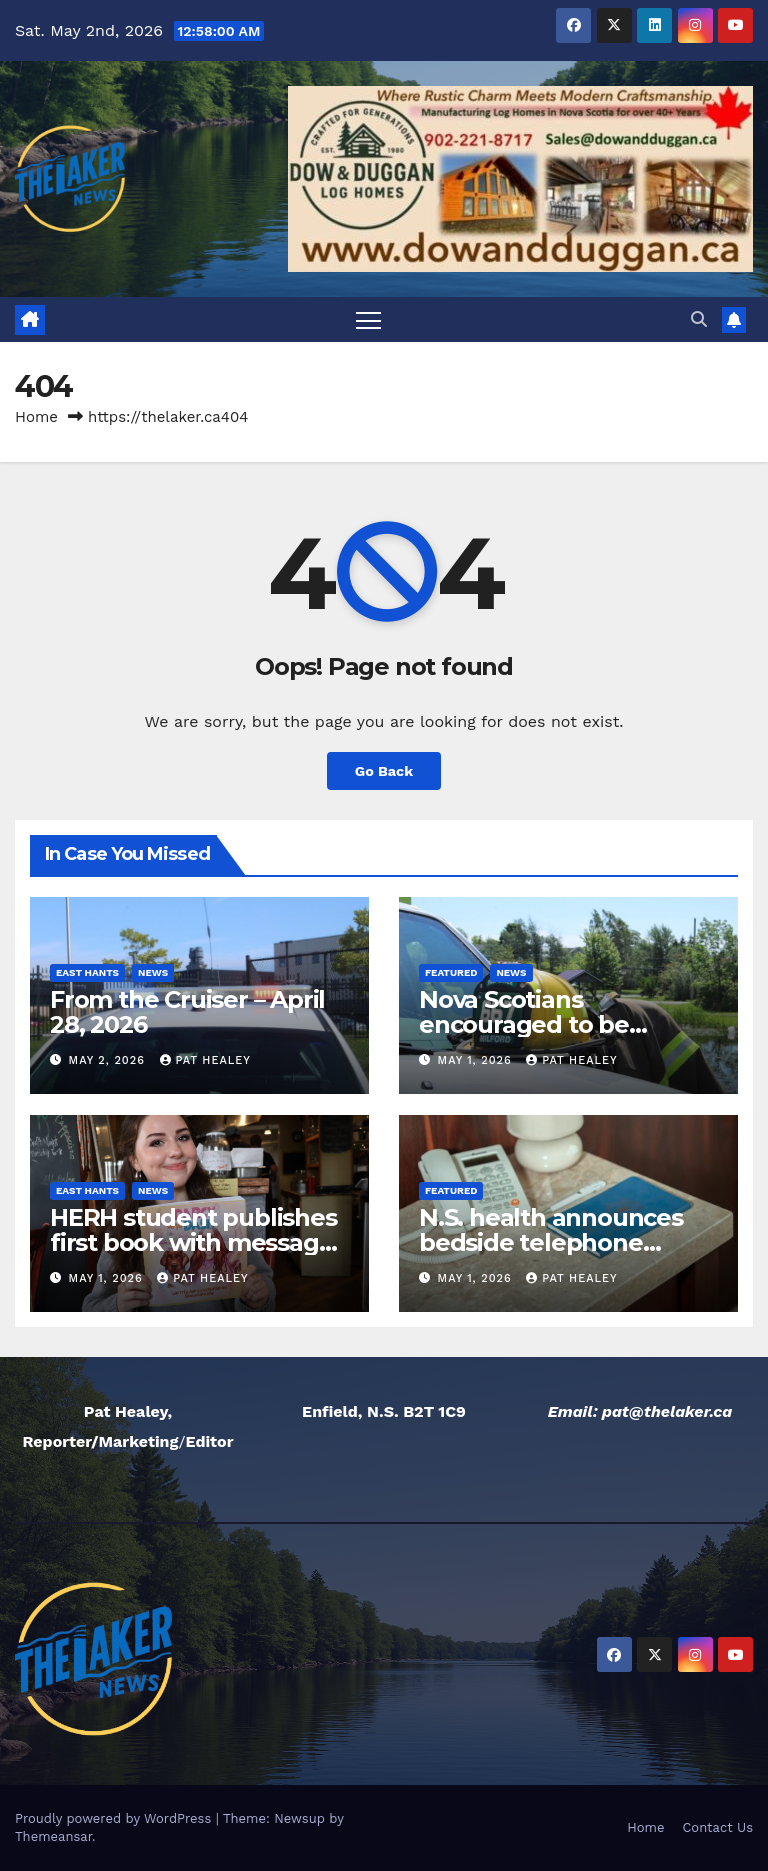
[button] (699, 319)
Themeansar (53, 1836)
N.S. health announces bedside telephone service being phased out (567, 1242)
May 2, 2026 (109, 1060)
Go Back (384, 771)
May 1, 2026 (477, 1060)
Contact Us (717, 1827)
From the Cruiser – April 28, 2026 (187, 1012)
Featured (451, 972)
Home (36, 417)
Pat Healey (205, 1060)
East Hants (87, 972)
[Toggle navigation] (368, 319)
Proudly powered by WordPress (115, 1818)
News (153, 972)
